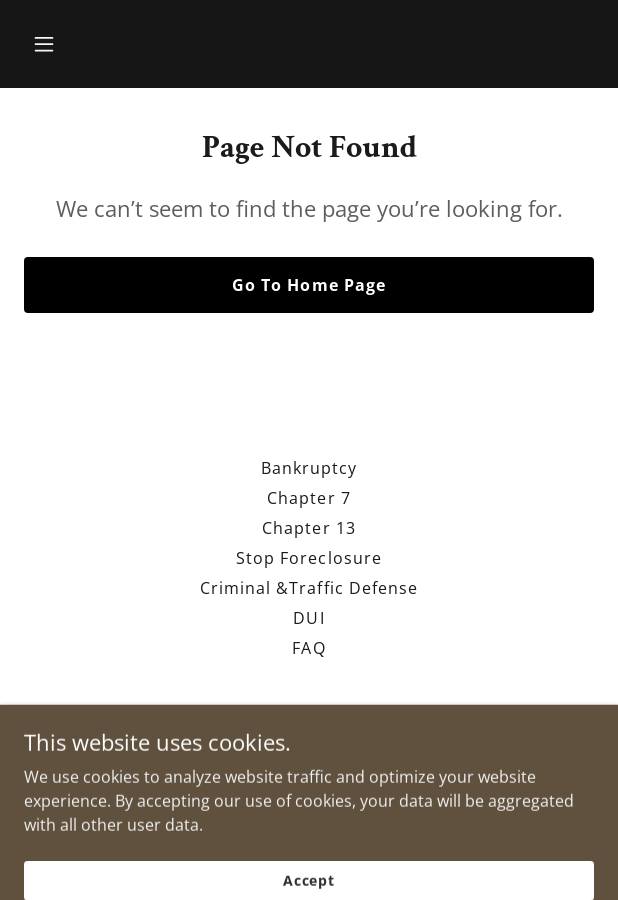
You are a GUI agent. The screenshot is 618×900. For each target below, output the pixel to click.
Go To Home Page (308, 285)
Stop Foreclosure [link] (308, 558)
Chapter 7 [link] (308, 498)
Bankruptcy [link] (309, 468)
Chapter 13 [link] (308, 528)
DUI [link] (308, 618)
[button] (67, 44)
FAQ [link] (308, 648)
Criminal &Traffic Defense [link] (308, 588)
